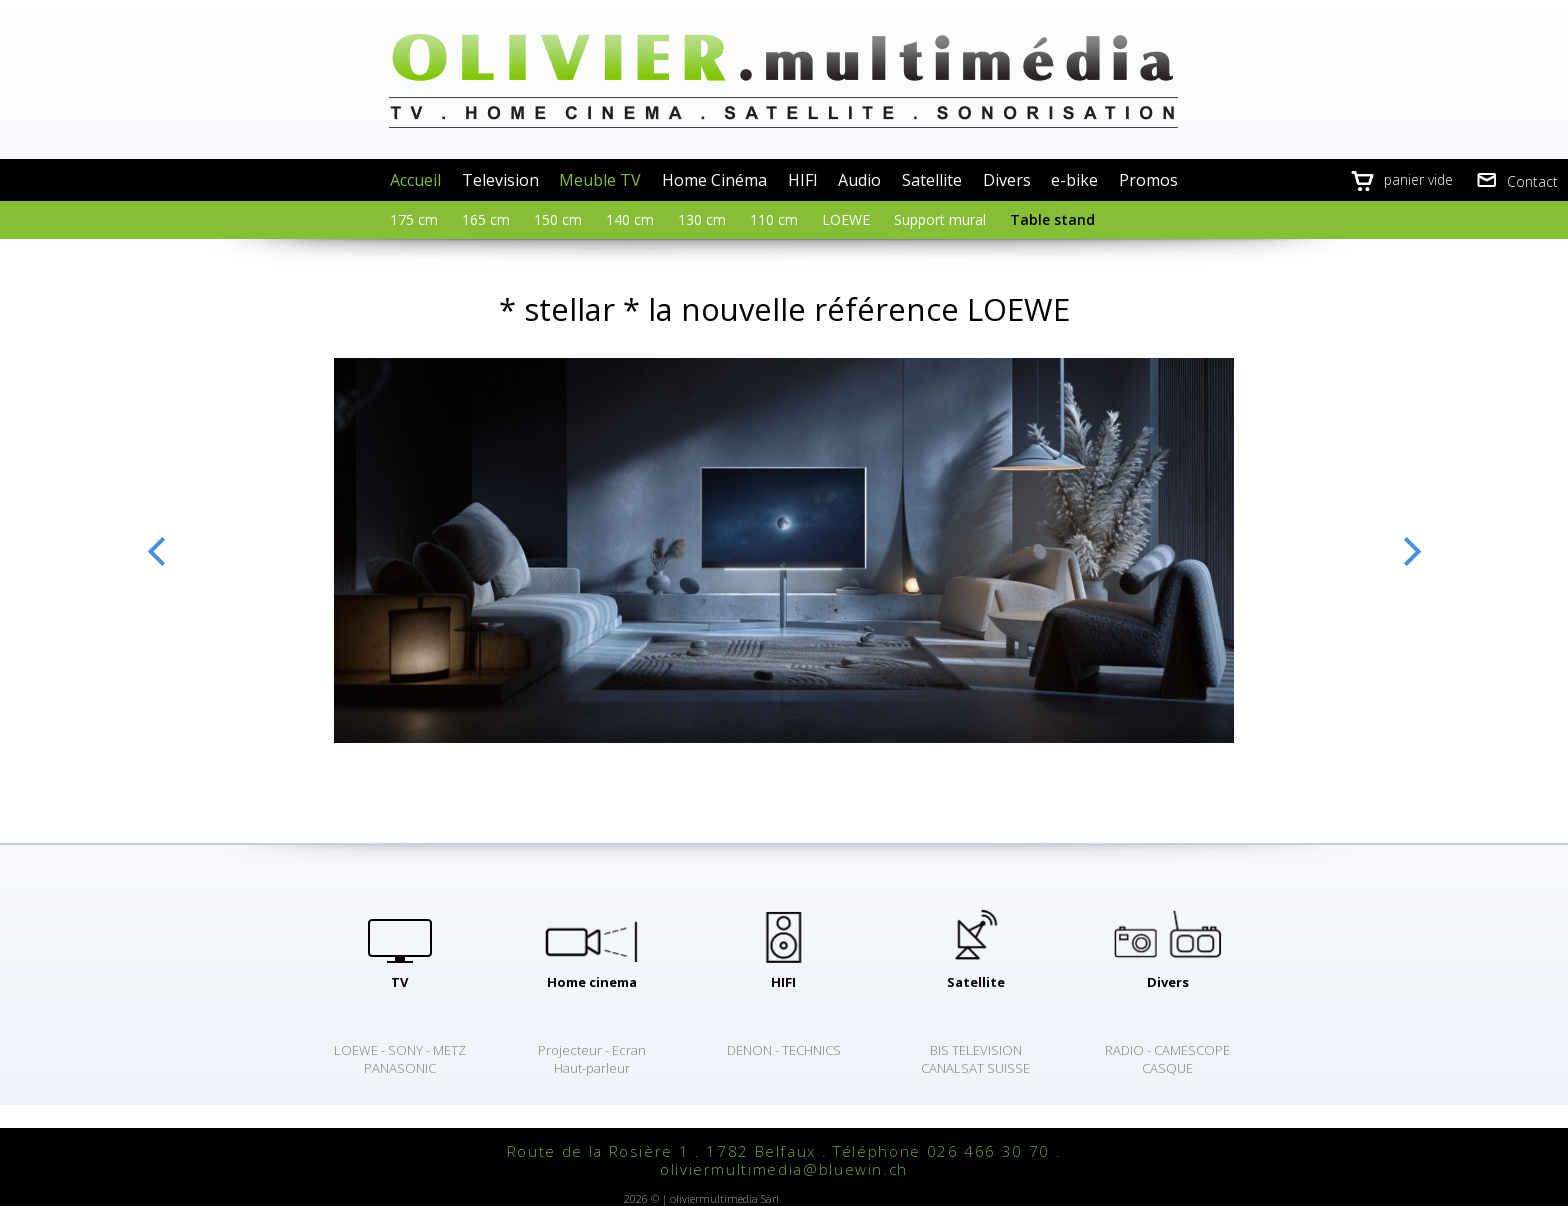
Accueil (415, 180)
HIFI (803, 180)
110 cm (774, 219)
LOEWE (846, 219)
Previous (156, 551)
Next (1412, 551)
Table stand (1052, 219)
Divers (1007, 180)
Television (500, 180)
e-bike (1074, 180)
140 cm (630, 219)
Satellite (932, 180)
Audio (859, 180)
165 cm (486, 219)
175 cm (414, 219)
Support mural (940, 219)
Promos (1148, 180)
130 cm (702, 219)
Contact (1532, 181)
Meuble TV (600, 180)
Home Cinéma (714, 180)
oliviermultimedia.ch (784, 80)
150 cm (558, 219)
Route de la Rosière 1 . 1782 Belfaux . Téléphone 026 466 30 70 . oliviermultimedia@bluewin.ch (784, 1160)
